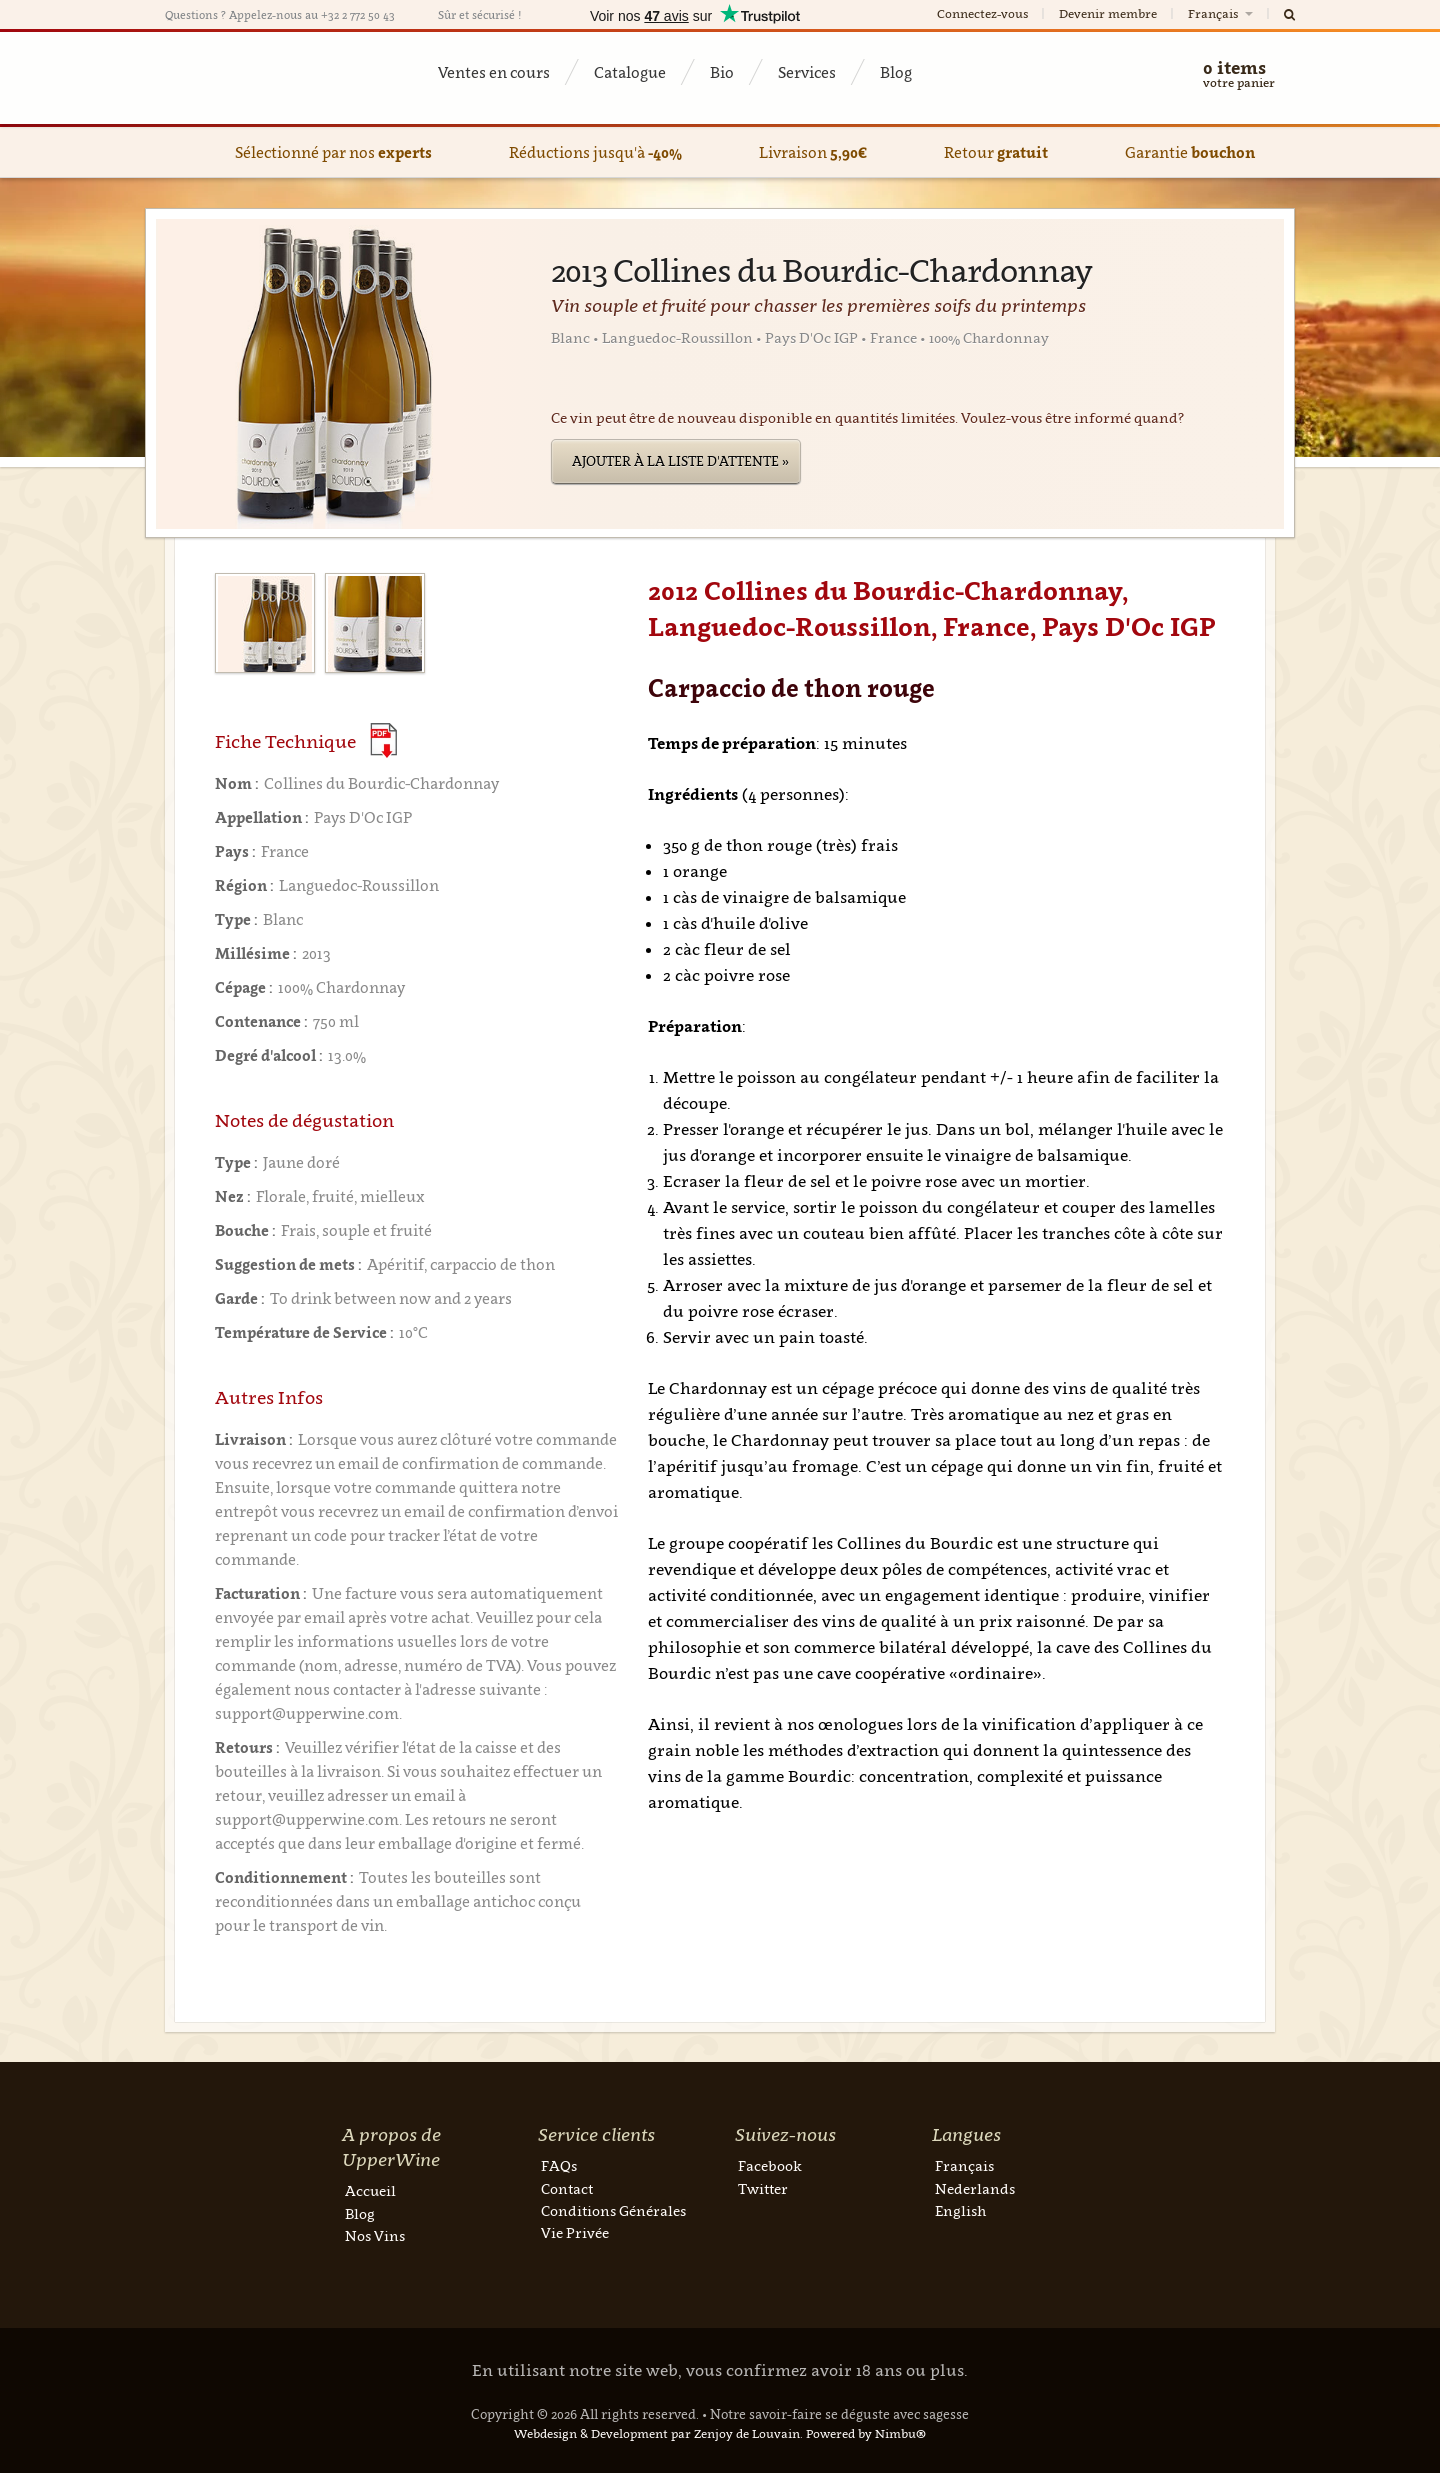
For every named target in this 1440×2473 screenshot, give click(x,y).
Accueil (370, 2190)
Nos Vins (375, 2235)
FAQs (559, 2165)
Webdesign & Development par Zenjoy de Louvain (657, 2433)
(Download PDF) (383, 740)
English (960, 2210)
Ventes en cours (494, 72)
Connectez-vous (982, 13)
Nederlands (975, 2188)
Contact (567, 2188)
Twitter (763, 2188)
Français (1222, 13)
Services (807, 72)
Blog (896, 72)
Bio (722, 72)
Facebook (770, 2165)
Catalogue (630, 72)
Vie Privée (575, 2232)
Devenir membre (1108, 13)
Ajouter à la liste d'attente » (680, 461)
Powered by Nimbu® (866, 2433)
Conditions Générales (613, 2210)
